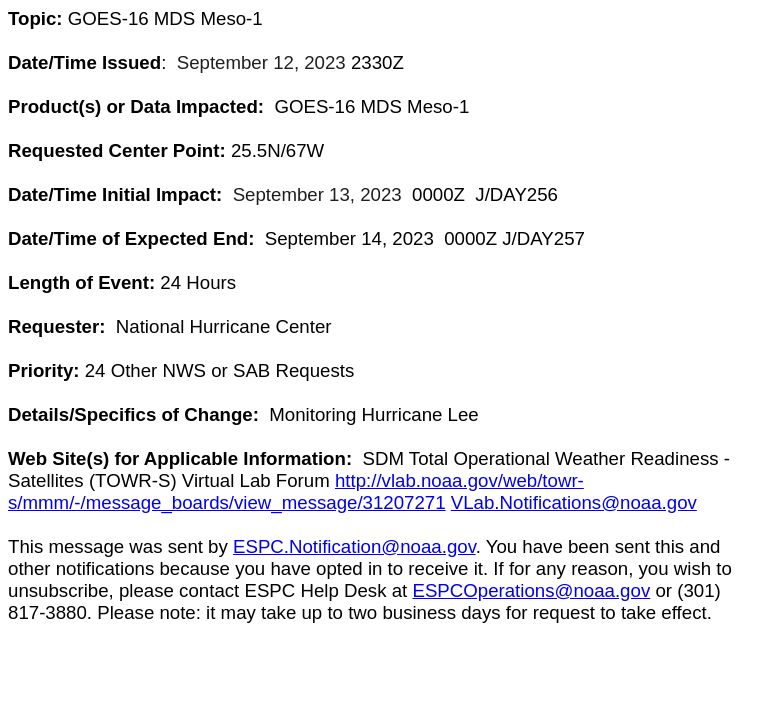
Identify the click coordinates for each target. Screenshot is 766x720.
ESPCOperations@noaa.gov (531, 590)
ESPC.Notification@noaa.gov (354, 546)
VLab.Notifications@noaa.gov (574, 502)
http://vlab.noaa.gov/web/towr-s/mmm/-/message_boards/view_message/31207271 (296, 491)
